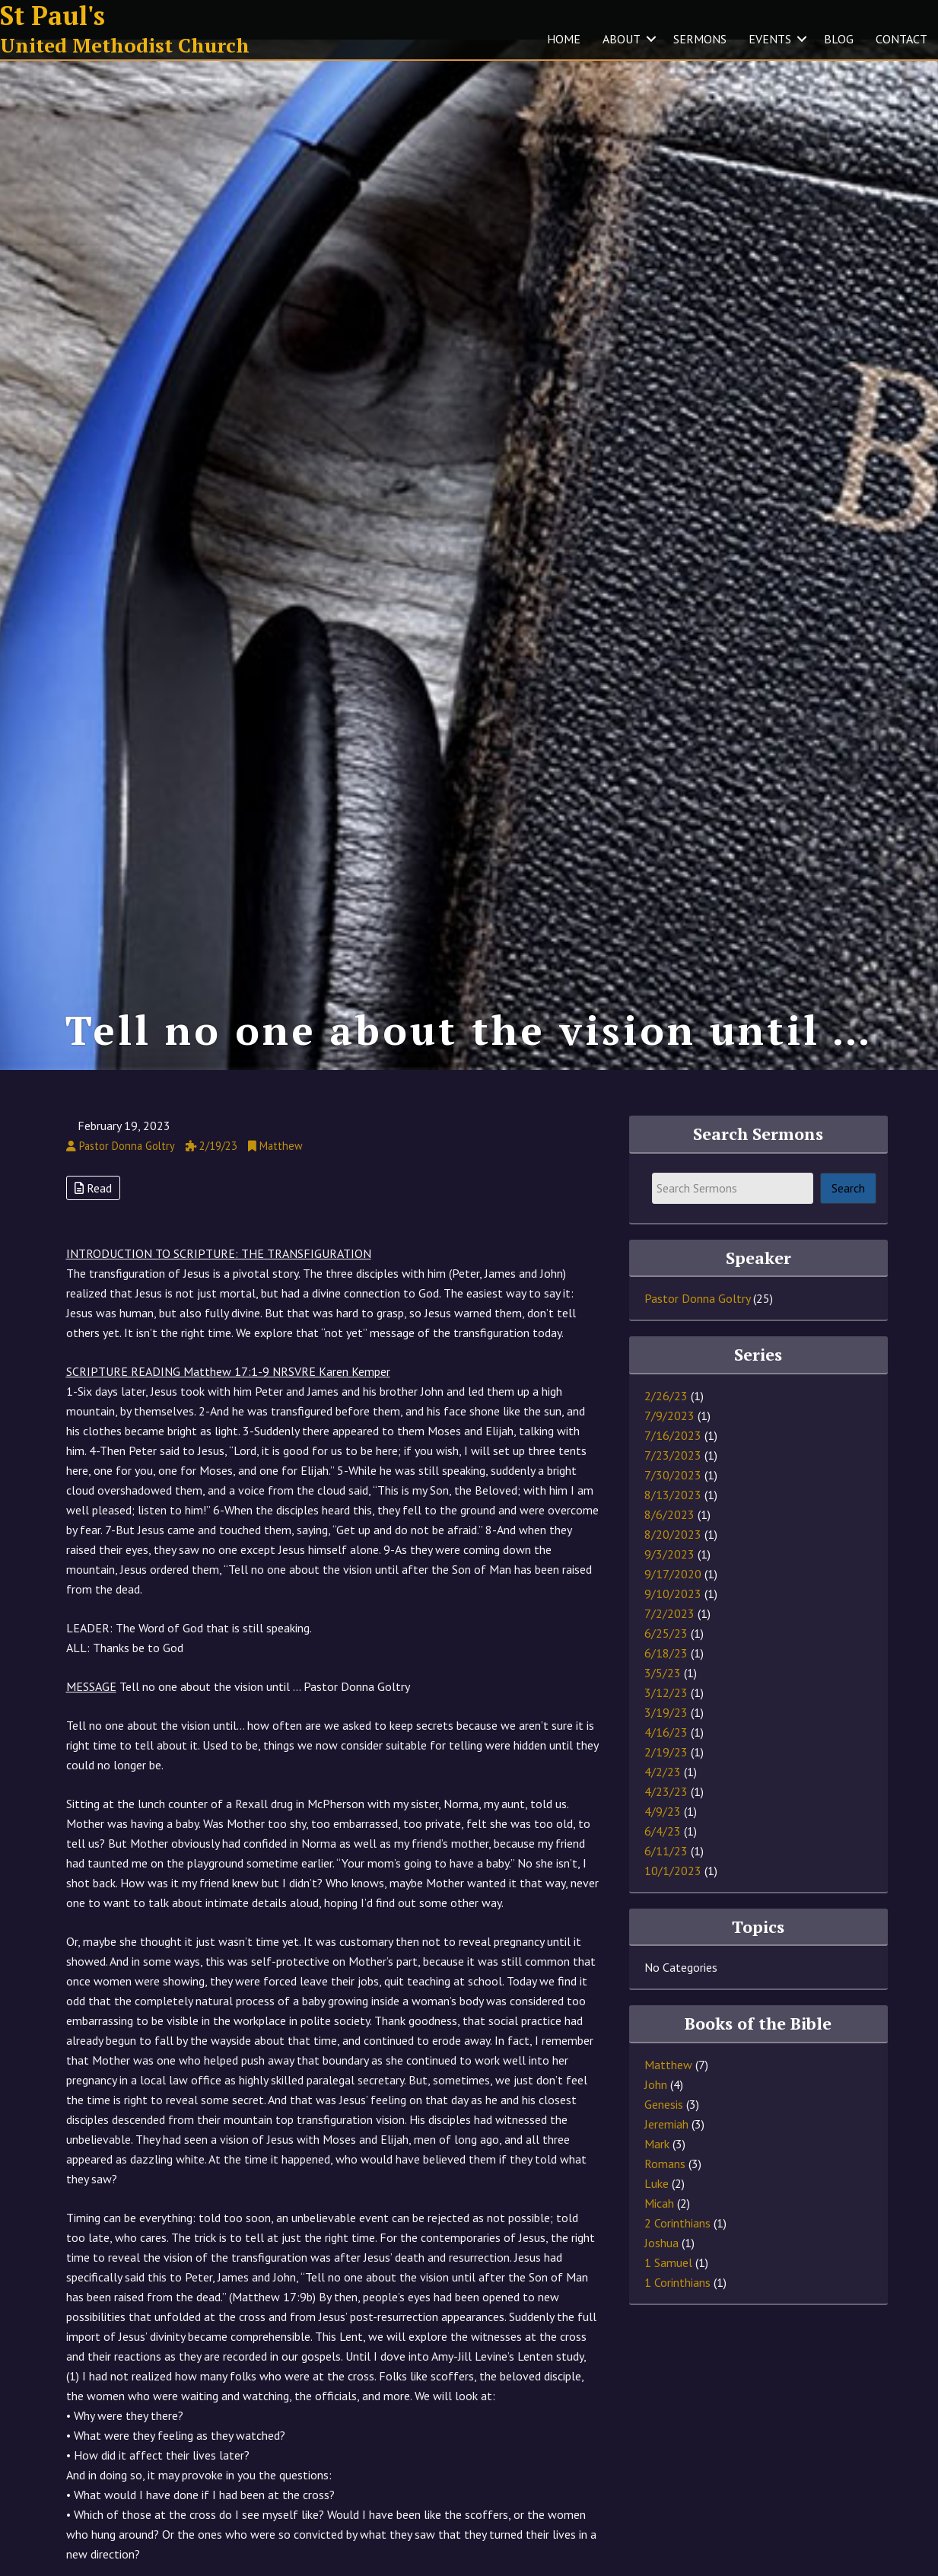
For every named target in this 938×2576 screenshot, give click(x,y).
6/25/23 (666, 1654)
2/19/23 (666, 1773)
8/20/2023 (672, 1555)
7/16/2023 (672, 1456)
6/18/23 (666, 1674)
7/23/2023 (672, 1476)
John (655, 2105)
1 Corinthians (677, 2303)
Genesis (663, 2125)
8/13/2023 (672, 1516)
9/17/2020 (672, 1595)
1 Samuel (668, 2283)
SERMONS (700, 38)
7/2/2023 (669, 1634)
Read (93, 1208)
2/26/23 (666, 1417)
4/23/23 (666, 1812)
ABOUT (622, 38)
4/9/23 (662, 1832)
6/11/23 (666, 1872)
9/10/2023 (672, 1614)
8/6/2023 (669, 1535)
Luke (656, 2204)
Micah (659, 2224)
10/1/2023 (672, 1891)
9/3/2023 (669, 1575)
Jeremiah (666, 2145)
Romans (664, 2184)
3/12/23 (666, 1713)
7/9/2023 (669, 1436)
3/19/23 (666, 1733)
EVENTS (770, 38)
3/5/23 (662, 1694)
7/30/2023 (672, 1496)
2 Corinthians (677, 2244)
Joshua (661, 2264)
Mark (656, 2165)
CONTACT (901, 38)
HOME (563, 38)
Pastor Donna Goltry (697, 1319)
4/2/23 (662, 1793)
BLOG (839, 38)
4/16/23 (666, 1753)
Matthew (668, 2086)
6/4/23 (662, 1852)
